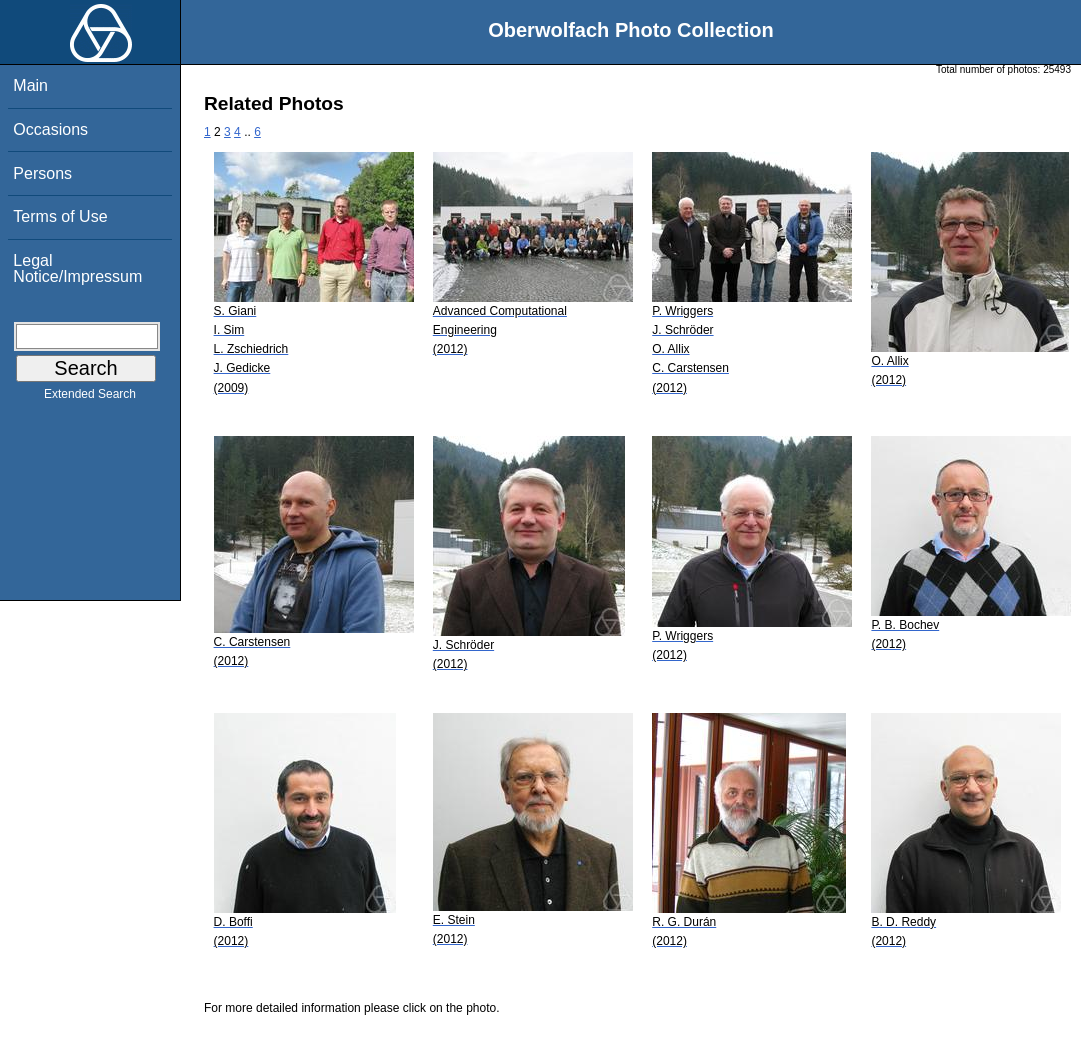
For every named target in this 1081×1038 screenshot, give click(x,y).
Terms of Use (60, 216)
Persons (42, 173)
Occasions (50, 129)
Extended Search (90, 398)
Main (30, 85)
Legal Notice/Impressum (77, 268)
